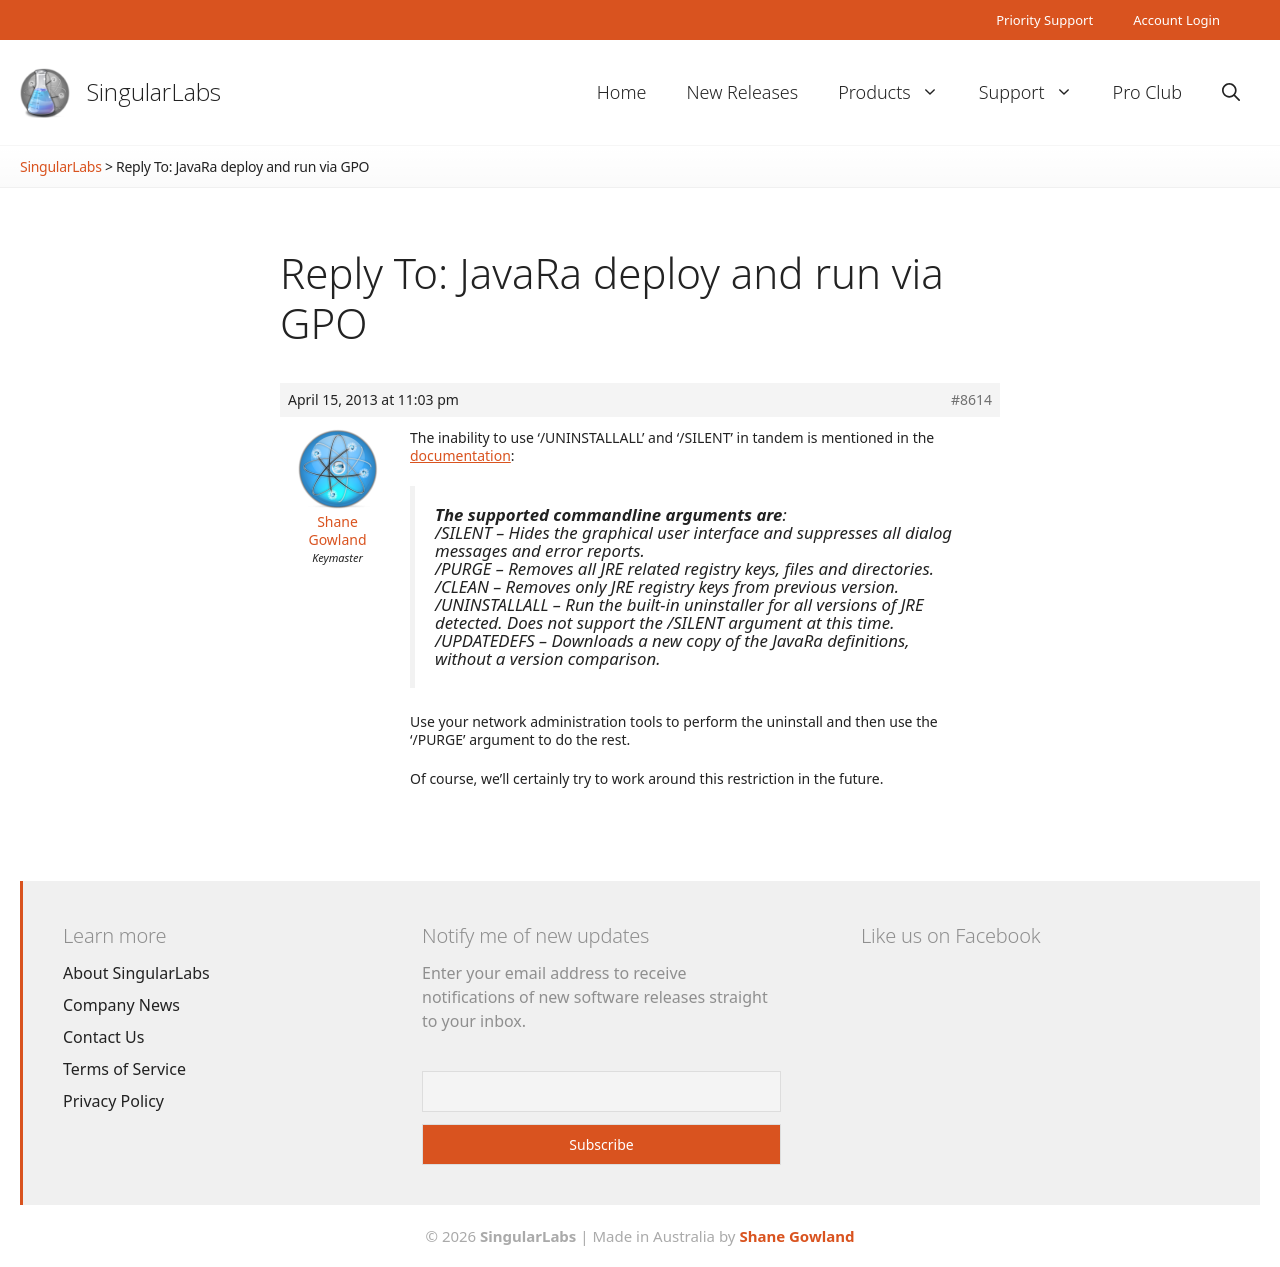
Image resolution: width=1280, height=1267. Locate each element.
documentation (460, 455)
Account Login (1176, 20)
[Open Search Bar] (1231, 92)
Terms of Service (124, 1069)
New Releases (742, 92)
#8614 (971, 400)
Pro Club (1147, 92)
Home (622, 92)
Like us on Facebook (950, 935)
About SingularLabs (136, 973)
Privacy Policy (113, 1101)
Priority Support (1044, 20)
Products (898, 92)
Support (1036, 92)
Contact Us (103, 1037)
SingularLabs (154, 91)
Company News (121, 1005)
